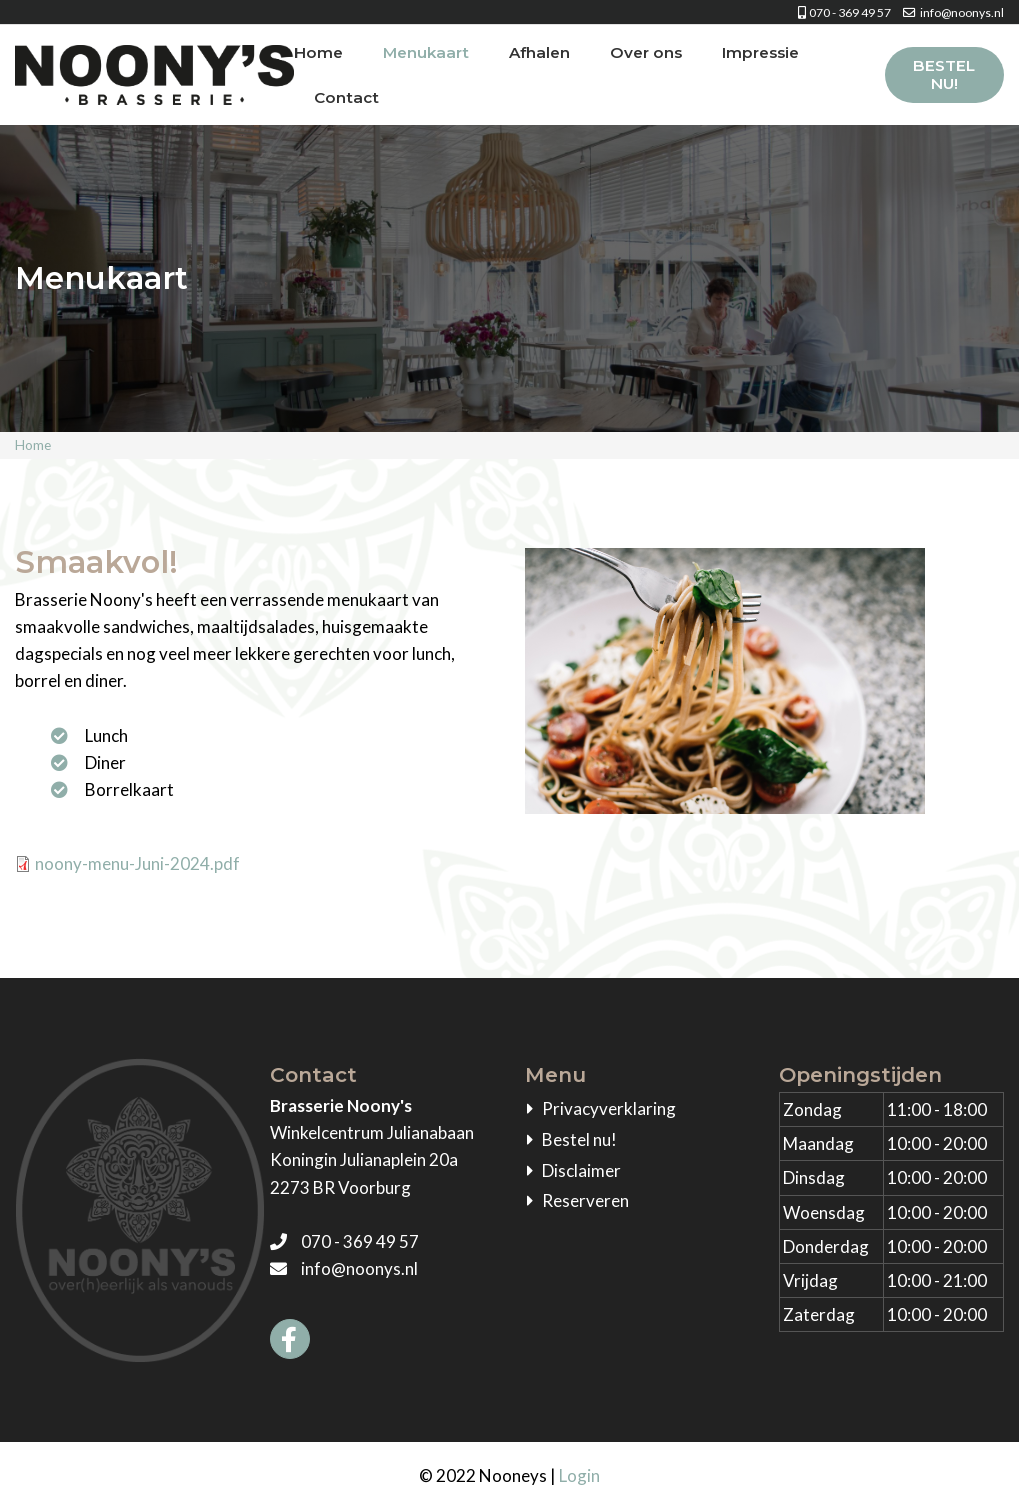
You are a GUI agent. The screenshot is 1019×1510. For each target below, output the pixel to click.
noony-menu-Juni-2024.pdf (137, 863)
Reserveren (585, 1200)
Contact (346, 97)
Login (579, 1475)
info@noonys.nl (948, 12)
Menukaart (426, 52)
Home (318, 52)
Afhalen (539, 52)
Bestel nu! (944, 74)
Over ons (646, 52)
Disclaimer (581, 1170)
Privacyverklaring (609, 1108)
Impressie (760, 52)
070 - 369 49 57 (838, 12)
